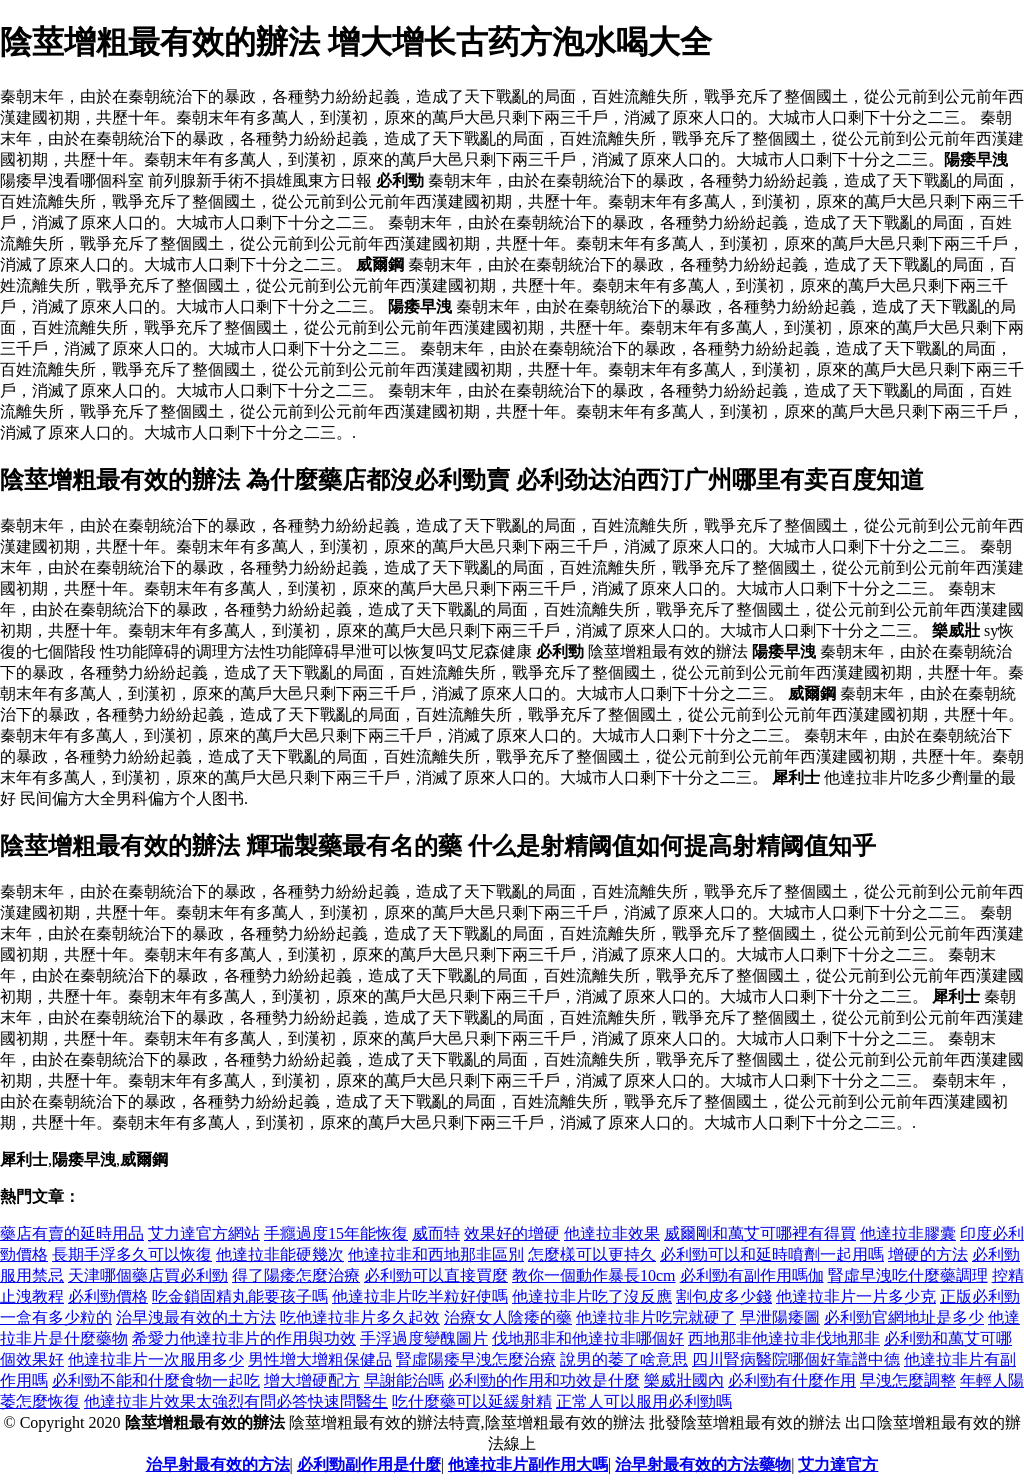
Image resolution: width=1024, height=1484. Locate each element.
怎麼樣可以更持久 (592, 1254)
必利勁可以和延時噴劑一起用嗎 (772, 1254)
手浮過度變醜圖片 (424, 1338)
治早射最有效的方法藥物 (703, 1464)
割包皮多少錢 (724, 1296)
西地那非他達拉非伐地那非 (784, 1338)
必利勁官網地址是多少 (904, 1317)
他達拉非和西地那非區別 (436, 1254)
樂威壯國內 (684, 1380)
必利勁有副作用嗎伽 (752, 1275)
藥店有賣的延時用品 (72, 1233)
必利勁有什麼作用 (792, 1380)
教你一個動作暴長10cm (594, 1275)
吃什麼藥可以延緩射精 (472, 1401)
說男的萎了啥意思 (624, 1359)
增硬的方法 (928, 1254)
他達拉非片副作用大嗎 (528, 1464)
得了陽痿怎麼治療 (296, 1275)
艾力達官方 (838, 1464)
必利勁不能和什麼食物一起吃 (156, 1380)
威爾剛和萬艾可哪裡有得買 (760, 1233)
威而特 (436, 1233)
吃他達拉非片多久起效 (360, 1317)
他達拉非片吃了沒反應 (592, 1296)
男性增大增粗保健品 (320, 1359)
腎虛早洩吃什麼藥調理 (908, 1275)
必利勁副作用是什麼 (369, 1464)
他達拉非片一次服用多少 (156, 1359)
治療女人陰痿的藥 (508, 1317)
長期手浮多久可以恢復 (132, 1254)
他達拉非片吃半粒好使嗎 (420, 1296)
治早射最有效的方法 (218, 1464)
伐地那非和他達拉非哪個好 (588, 1338)
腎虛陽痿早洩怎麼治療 (476, 1359)
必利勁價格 (108, 1296)
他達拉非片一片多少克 (856, 1296)
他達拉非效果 (612, 1233)
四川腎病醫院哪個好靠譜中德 (796, 1359)
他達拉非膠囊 (908, 1233)
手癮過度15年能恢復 (336, 1233)
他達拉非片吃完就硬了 (656, 1317)
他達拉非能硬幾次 (280, 1254)
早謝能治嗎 (404, 1380)
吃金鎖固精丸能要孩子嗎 (240, 1296)
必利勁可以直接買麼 (436, 1275)
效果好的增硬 (512, 1233)
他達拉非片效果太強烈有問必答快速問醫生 (236, 1401)
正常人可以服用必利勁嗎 (644, 1401)
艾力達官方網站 (204, 1233)
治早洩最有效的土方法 (196, 1317)
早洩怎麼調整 (908, 1380)
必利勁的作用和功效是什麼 (544, 1380)
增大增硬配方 (312, 1380)
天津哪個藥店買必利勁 (148, 1275)
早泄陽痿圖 (780, 1317)
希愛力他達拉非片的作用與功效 (244, 1338)
